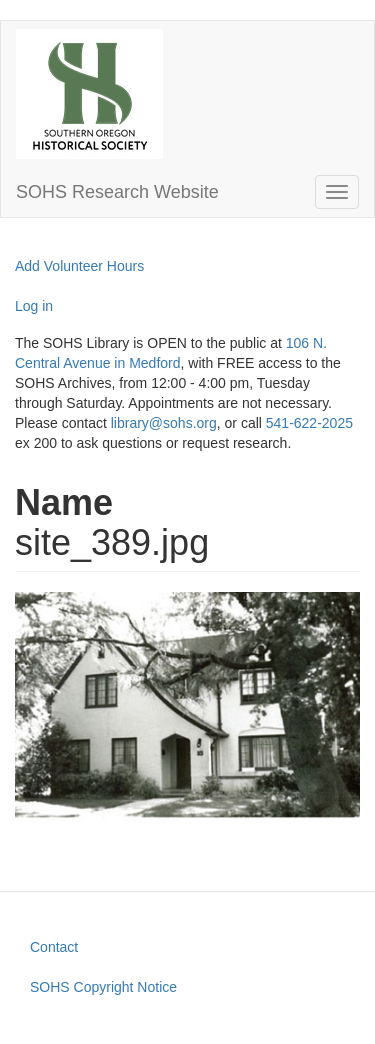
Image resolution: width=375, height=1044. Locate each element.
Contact (54, 947)
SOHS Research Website (117, 192)
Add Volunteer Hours (79, 266)
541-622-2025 (309, 423)
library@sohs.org (164, 423)
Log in (34, 306)
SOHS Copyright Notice (103, 987)
